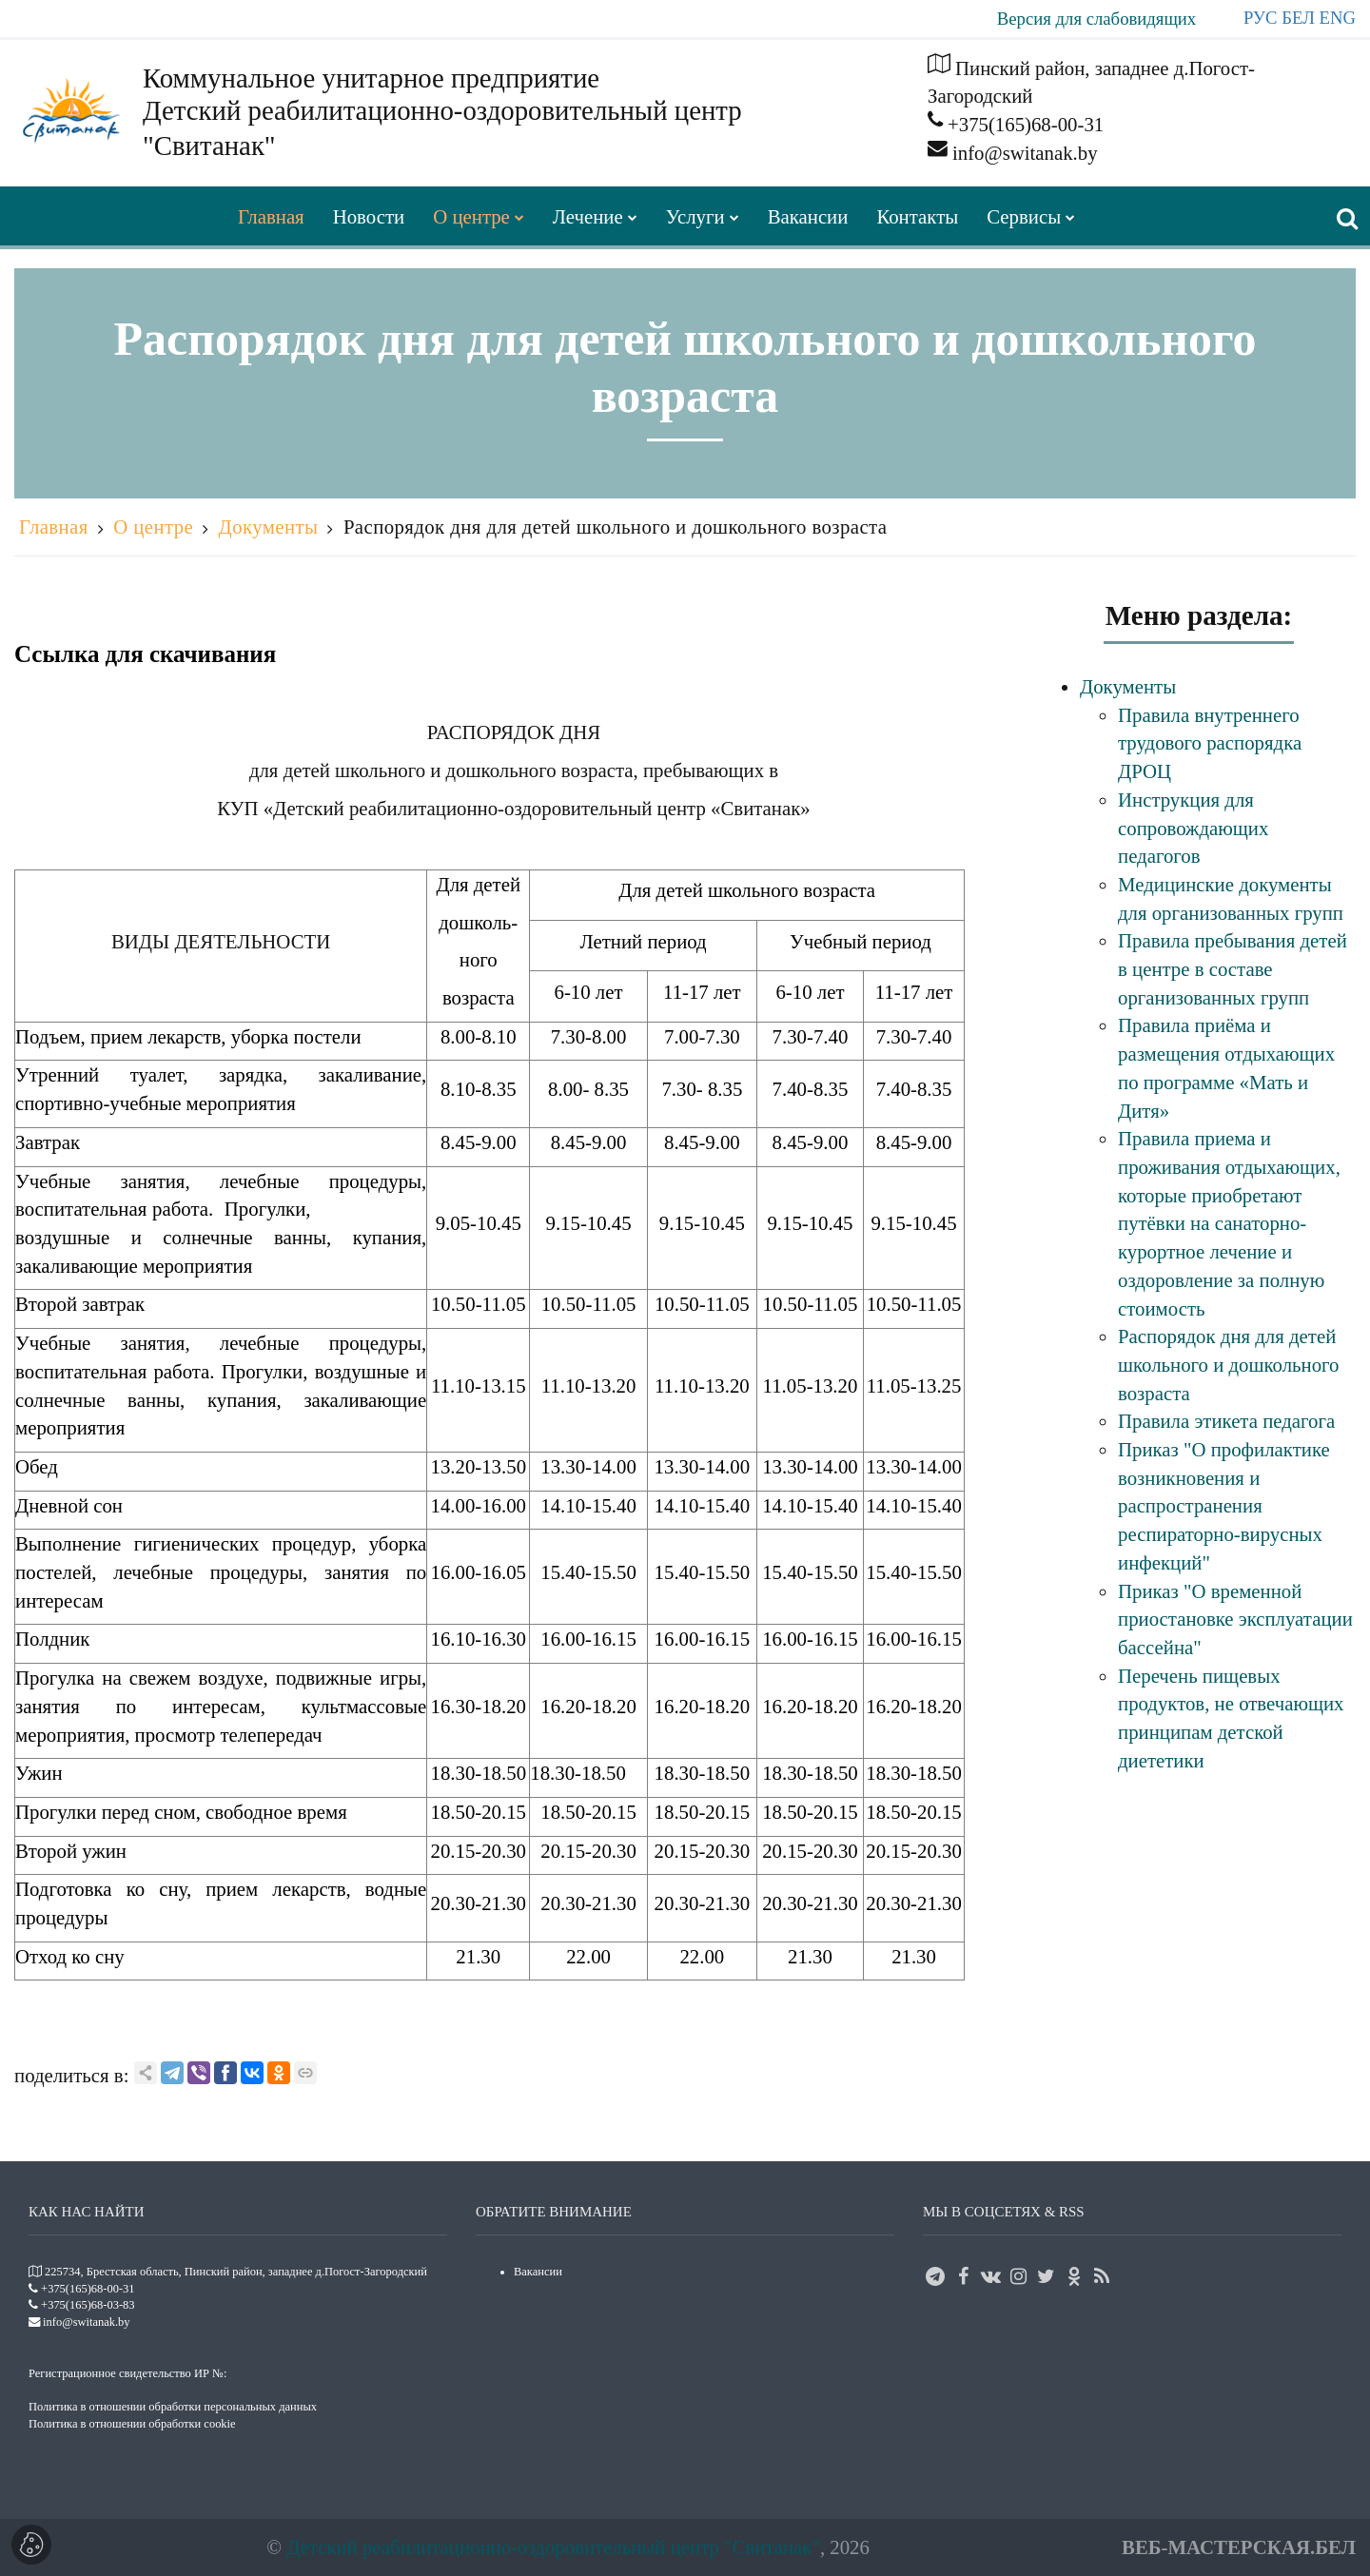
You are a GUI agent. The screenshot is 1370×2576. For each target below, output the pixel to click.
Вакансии (538, 2271)
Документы (269, 526)
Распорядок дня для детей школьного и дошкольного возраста (615, 526)
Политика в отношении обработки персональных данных (173, 2406)
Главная (53, 526)
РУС (1260, 18)
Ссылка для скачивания (145, 654)
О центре (153, 526)
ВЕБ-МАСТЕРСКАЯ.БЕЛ (1239, 2547)
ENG (1338, 18)
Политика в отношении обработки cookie (132, 2423)
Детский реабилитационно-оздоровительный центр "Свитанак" (553, 2547)
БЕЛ (1298, 18)
